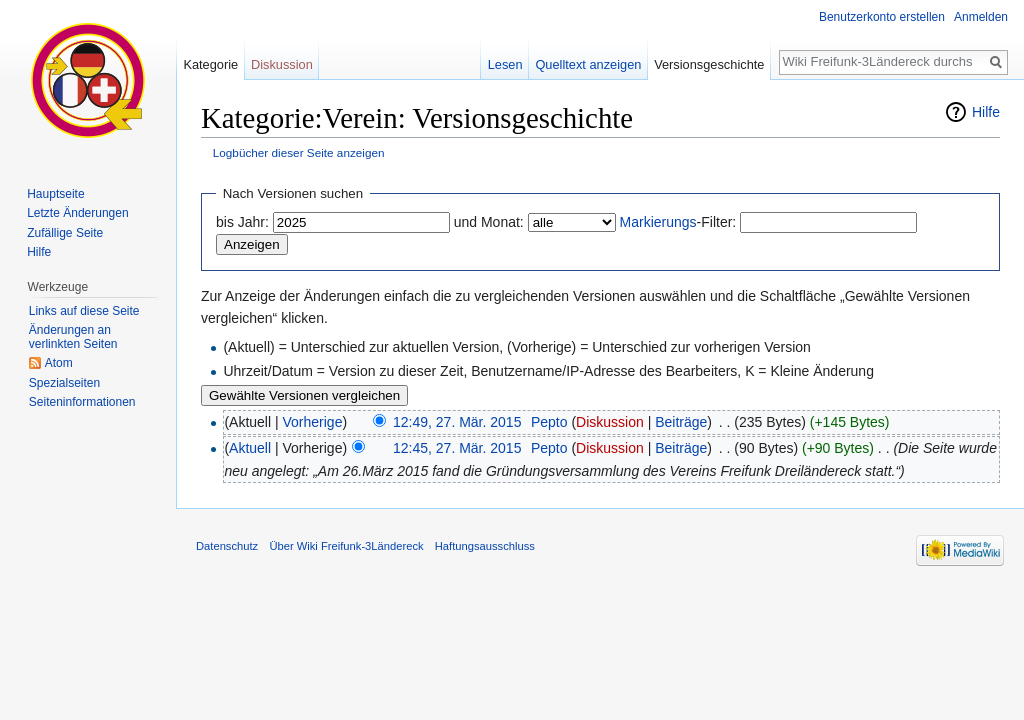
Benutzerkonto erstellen (882, 17)
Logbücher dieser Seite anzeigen (299, 152)
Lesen (505, 64)
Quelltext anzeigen (588, 64)
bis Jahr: (242, 222)
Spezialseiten (64, 383)
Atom (59, 363)
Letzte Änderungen (77, 213)
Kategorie (210, 64)
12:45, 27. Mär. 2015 (457, 448)
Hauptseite (55, 194)
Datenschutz (227, 546)
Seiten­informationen (82, 402)
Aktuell (250, 448)
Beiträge (681, 422)
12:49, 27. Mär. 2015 (457, 422)
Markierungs (658, 222)
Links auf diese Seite (84, 311)
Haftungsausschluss (485, 546)
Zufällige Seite (65, 233)
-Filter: (678, 222)
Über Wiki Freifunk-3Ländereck (346, 546)
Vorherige (313, 422)
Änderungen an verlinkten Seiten (73, 337)
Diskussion (610, 422)
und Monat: (489, 222)
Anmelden (981, 17)
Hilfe (986, 112)
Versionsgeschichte (709, 64)
